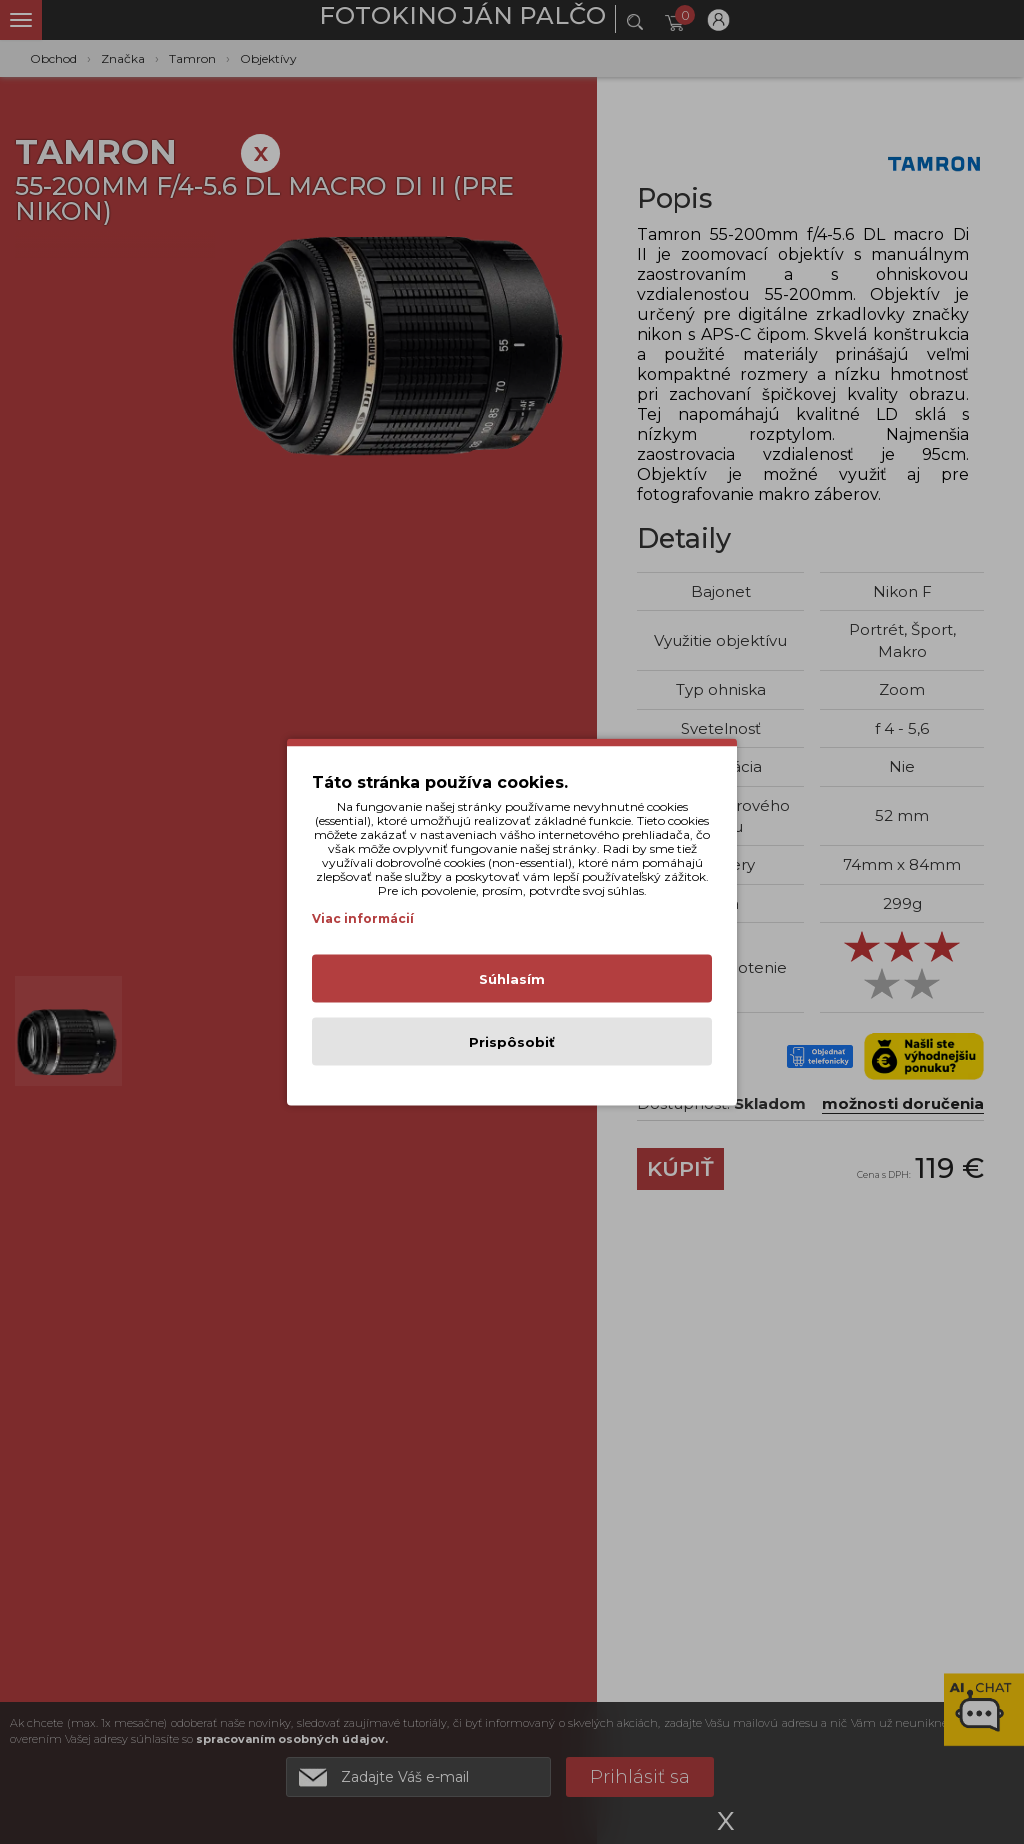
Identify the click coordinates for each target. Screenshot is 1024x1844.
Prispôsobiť (512, 1042)
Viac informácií (363, 918)
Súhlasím (512, 979)
